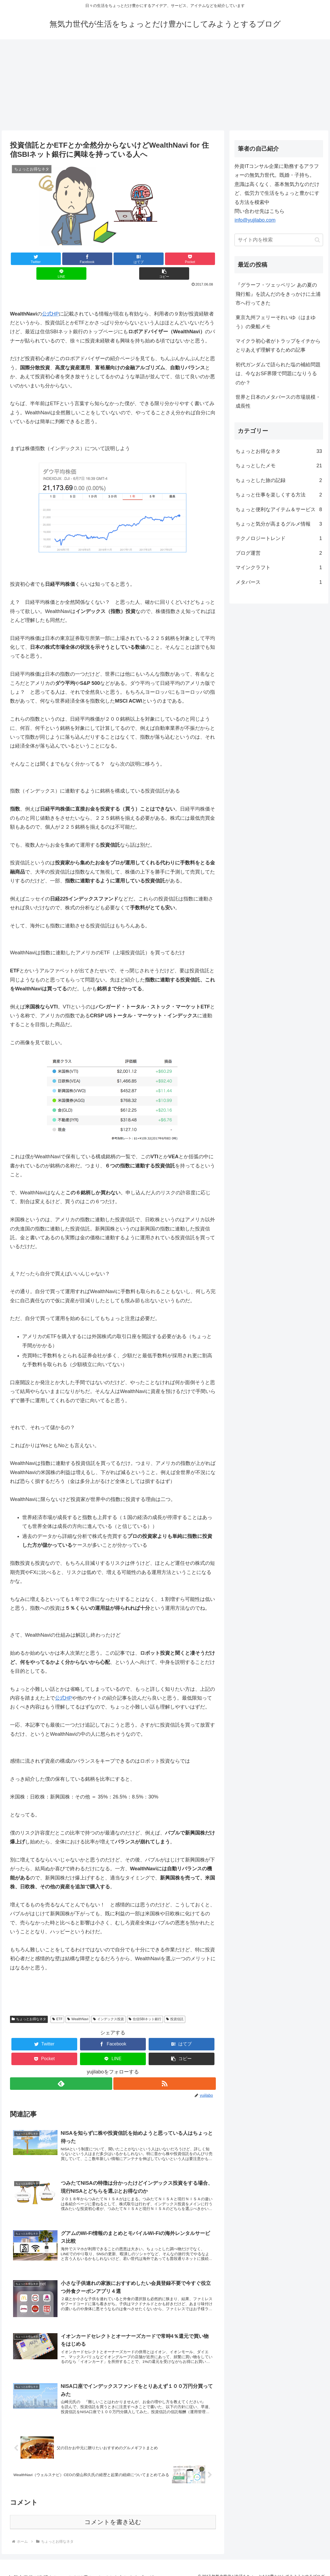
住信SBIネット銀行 (145, 2004)
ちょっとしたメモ (279, 465)
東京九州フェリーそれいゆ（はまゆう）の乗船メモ (276, 322)
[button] (198, 259)
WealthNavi (77, 2004)
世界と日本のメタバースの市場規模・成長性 (278, 401)
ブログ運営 (279, 553)
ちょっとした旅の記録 (279, 480)
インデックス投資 (108, 2004)
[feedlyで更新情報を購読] (61, 2069)
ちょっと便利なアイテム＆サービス (279, 509)
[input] (278, 240)
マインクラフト (279, 567)
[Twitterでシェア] (27, 259)
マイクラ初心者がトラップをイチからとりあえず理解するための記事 (278, 345)
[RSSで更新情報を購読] (165, 2069)
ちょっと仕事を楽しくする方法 (279, 494)
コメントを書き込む (112, 2513)
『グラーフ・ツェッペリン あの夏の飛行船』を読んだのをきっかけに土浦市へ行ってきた (278, 294)
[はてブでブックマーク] (95, 259)
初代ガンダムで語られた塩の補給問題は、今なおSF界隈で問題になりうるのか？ (278, 373)
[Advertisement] (165, 85)
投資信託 (175, 2004)
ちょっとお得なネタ (29, 2004)
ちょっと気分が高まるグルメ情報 (279, 523)
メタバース (279, 582)
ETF (57, 2004)
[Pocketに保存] (130, 259)
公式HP (50, 299)
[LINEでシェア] (164, 259)
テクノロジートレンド (279, 538)
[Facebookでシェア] (61, 259)
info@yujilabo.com (254, 220)
